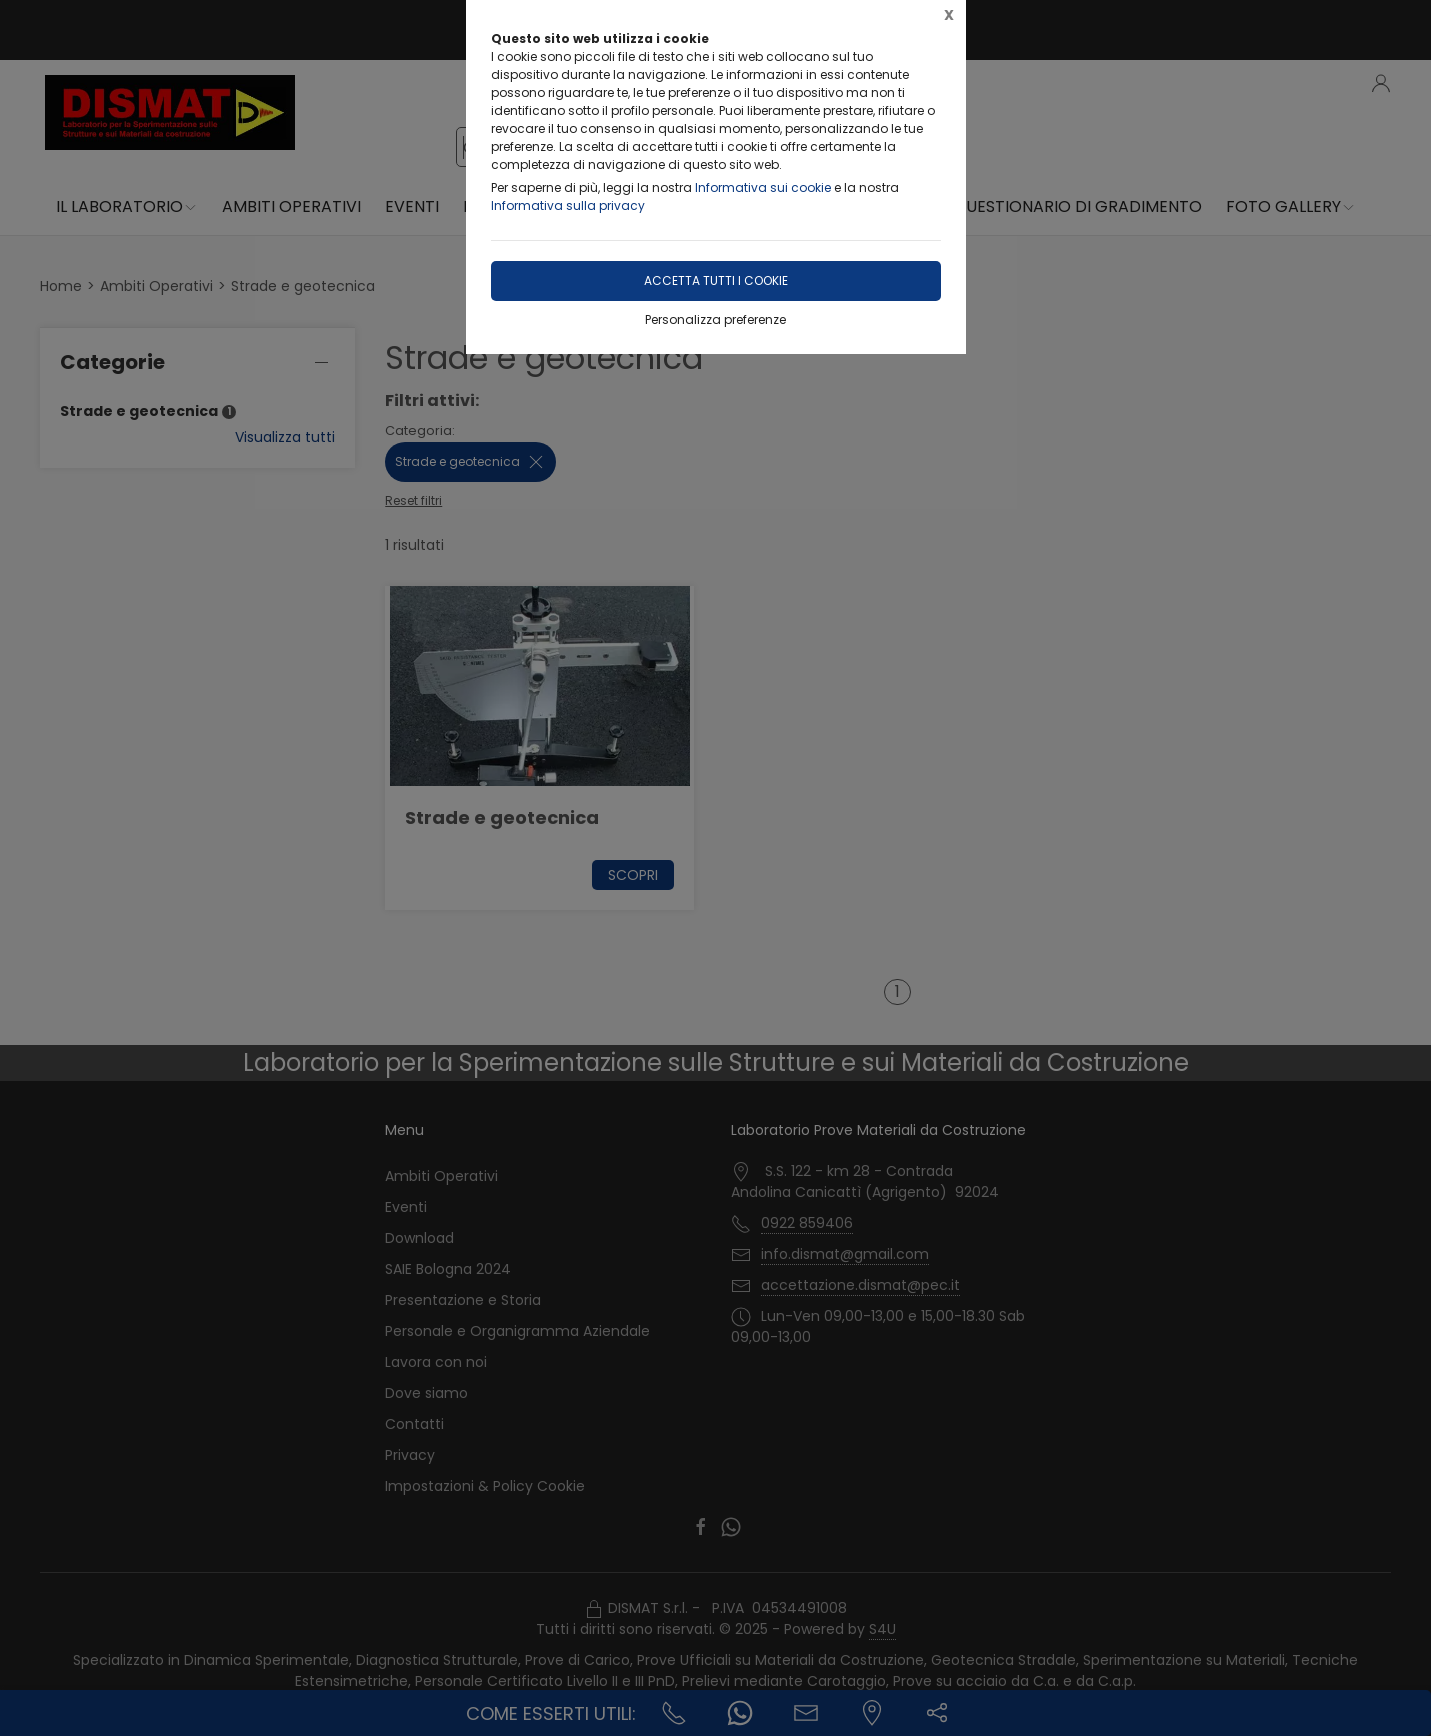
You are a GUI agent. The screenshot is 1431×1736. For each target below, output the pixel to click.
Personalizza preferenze (715, 319)
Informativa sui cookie (763, 187)
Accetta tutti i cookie (716, 280)
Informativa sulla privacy (568, 205)
